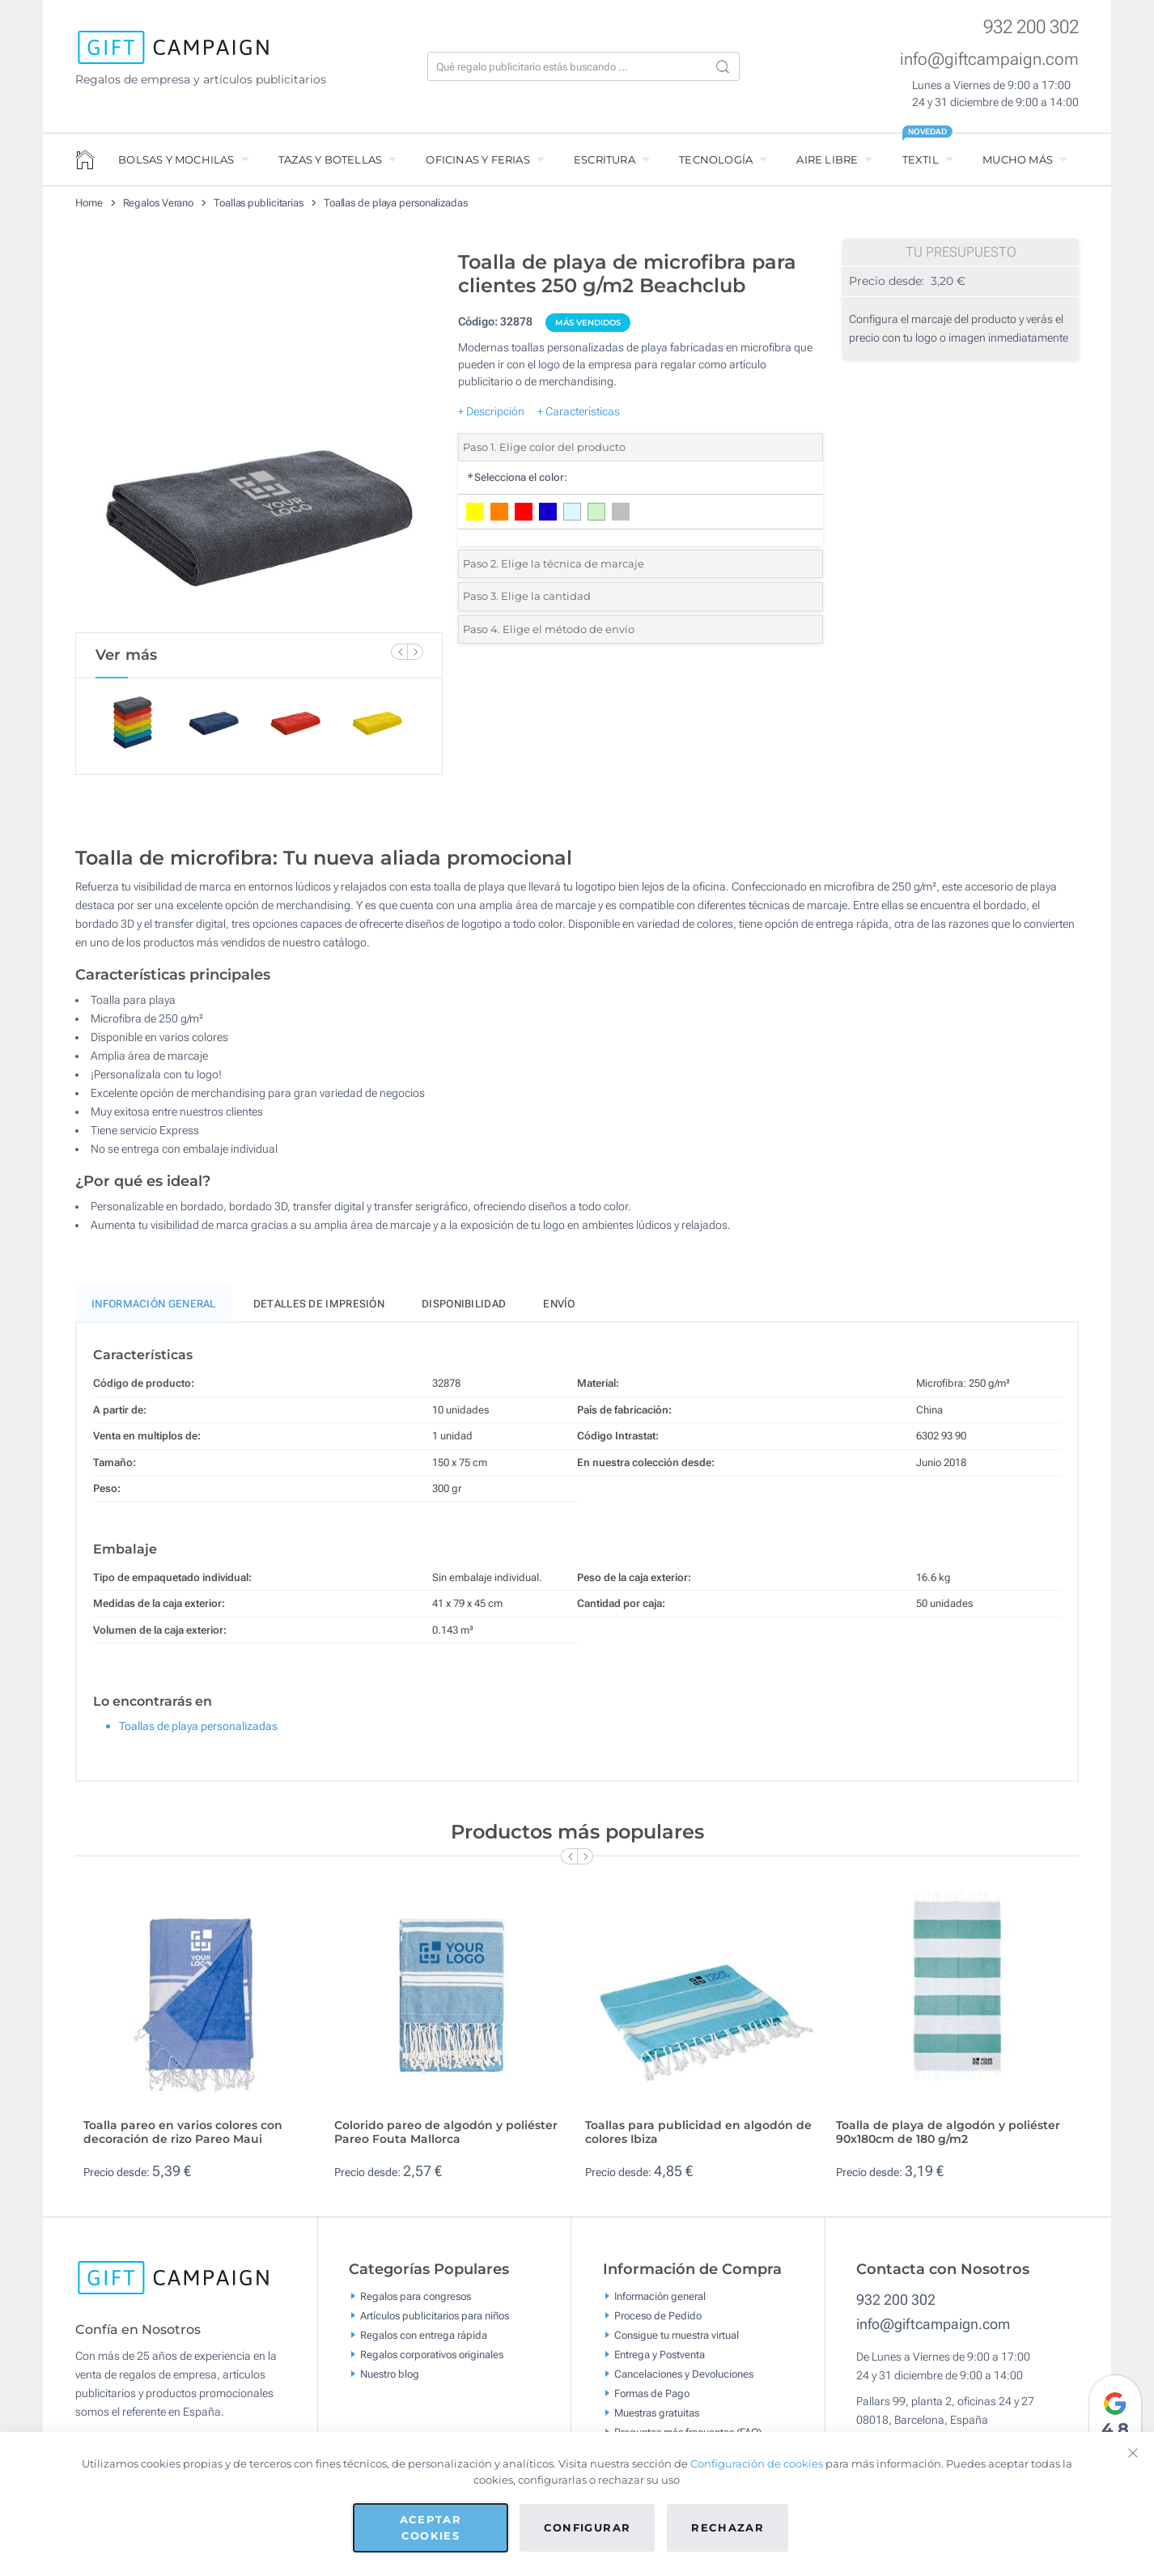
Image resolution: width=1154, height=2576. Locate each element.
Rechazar (727, 2527)
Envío (559, 1310)
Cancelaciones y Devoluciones (683, 2380)
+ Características (578, 411)
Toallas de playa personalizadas (396, 203)
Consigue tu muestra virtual (676, 2342)
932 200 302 (1031, 27)
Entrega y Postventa (659, 2361)
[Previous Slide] (399, 652)
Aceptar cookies (430, 2527)
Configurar (587, 2527)
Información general (660, 2303)
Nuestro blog (389, 2380)
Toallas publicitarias (258, 203)
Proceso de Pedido (658, 2322)
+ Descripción (491, 411)
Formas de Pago (651, 2400)
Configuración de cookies (756, 2463)
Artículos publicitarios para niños (434, 2322)
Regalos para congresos (415, 2303)
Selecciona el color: (516, 477)
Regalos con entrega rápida (423, 2342)
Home (89, 203)
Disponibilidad (464, 1310)
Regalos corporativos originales (431, 2361)
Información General (153, 1310)
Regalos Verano (158, 203)
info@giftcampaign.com (989, 59)
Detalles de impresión (318, 1310)
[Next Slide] (415, 652)
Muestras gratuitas (656, 2419)
